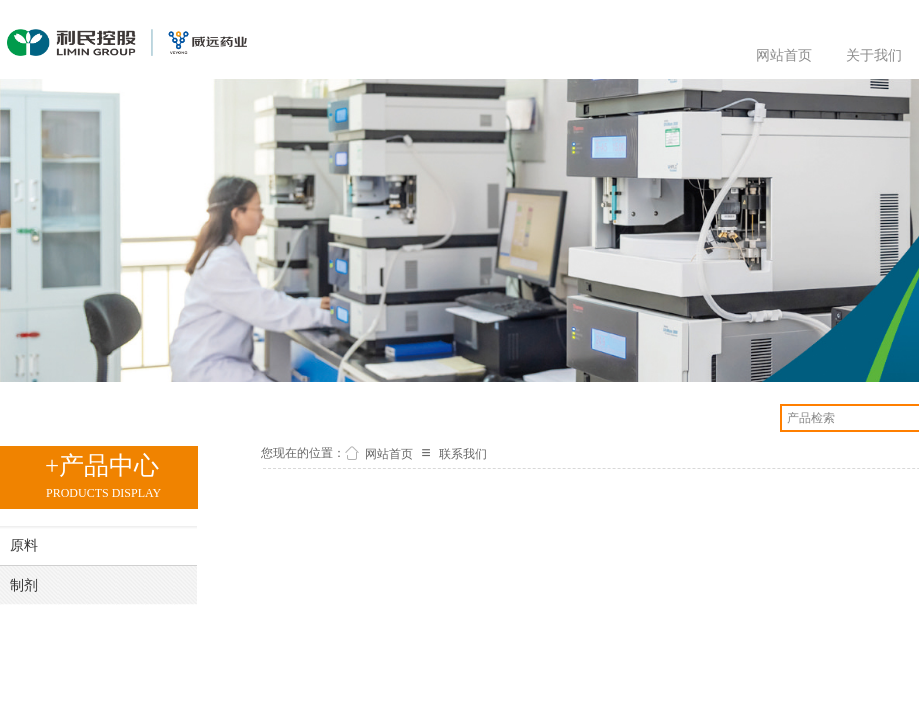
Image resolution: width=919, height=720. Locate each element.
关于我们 (874, 55)
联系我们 (463, 454)
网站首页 (784, 55)
